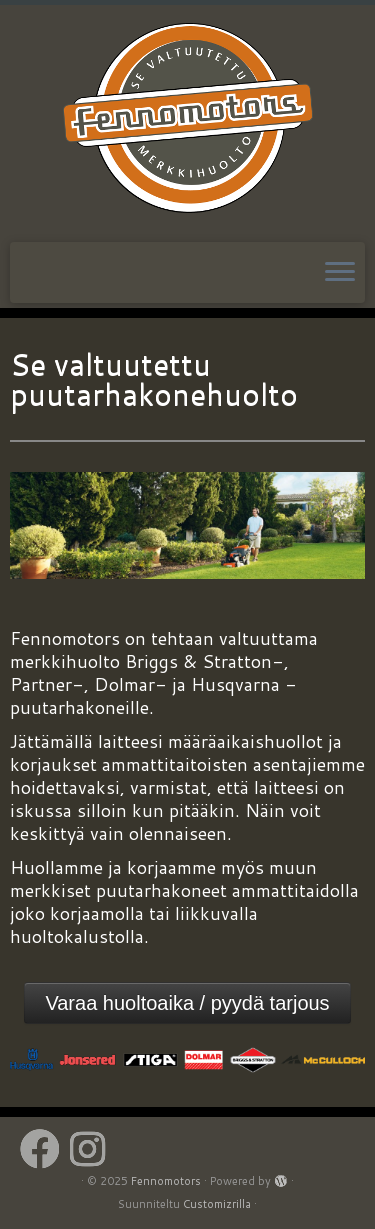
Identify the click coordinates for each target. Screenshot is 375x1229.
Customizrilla (217, 1204)
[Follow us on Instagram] (92, 1149)
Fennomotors (166, 1181)
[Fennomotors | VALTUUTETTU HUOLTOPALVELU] (187, 121)
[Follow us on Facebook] (45, 1149)
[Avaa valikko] (340, 273)
